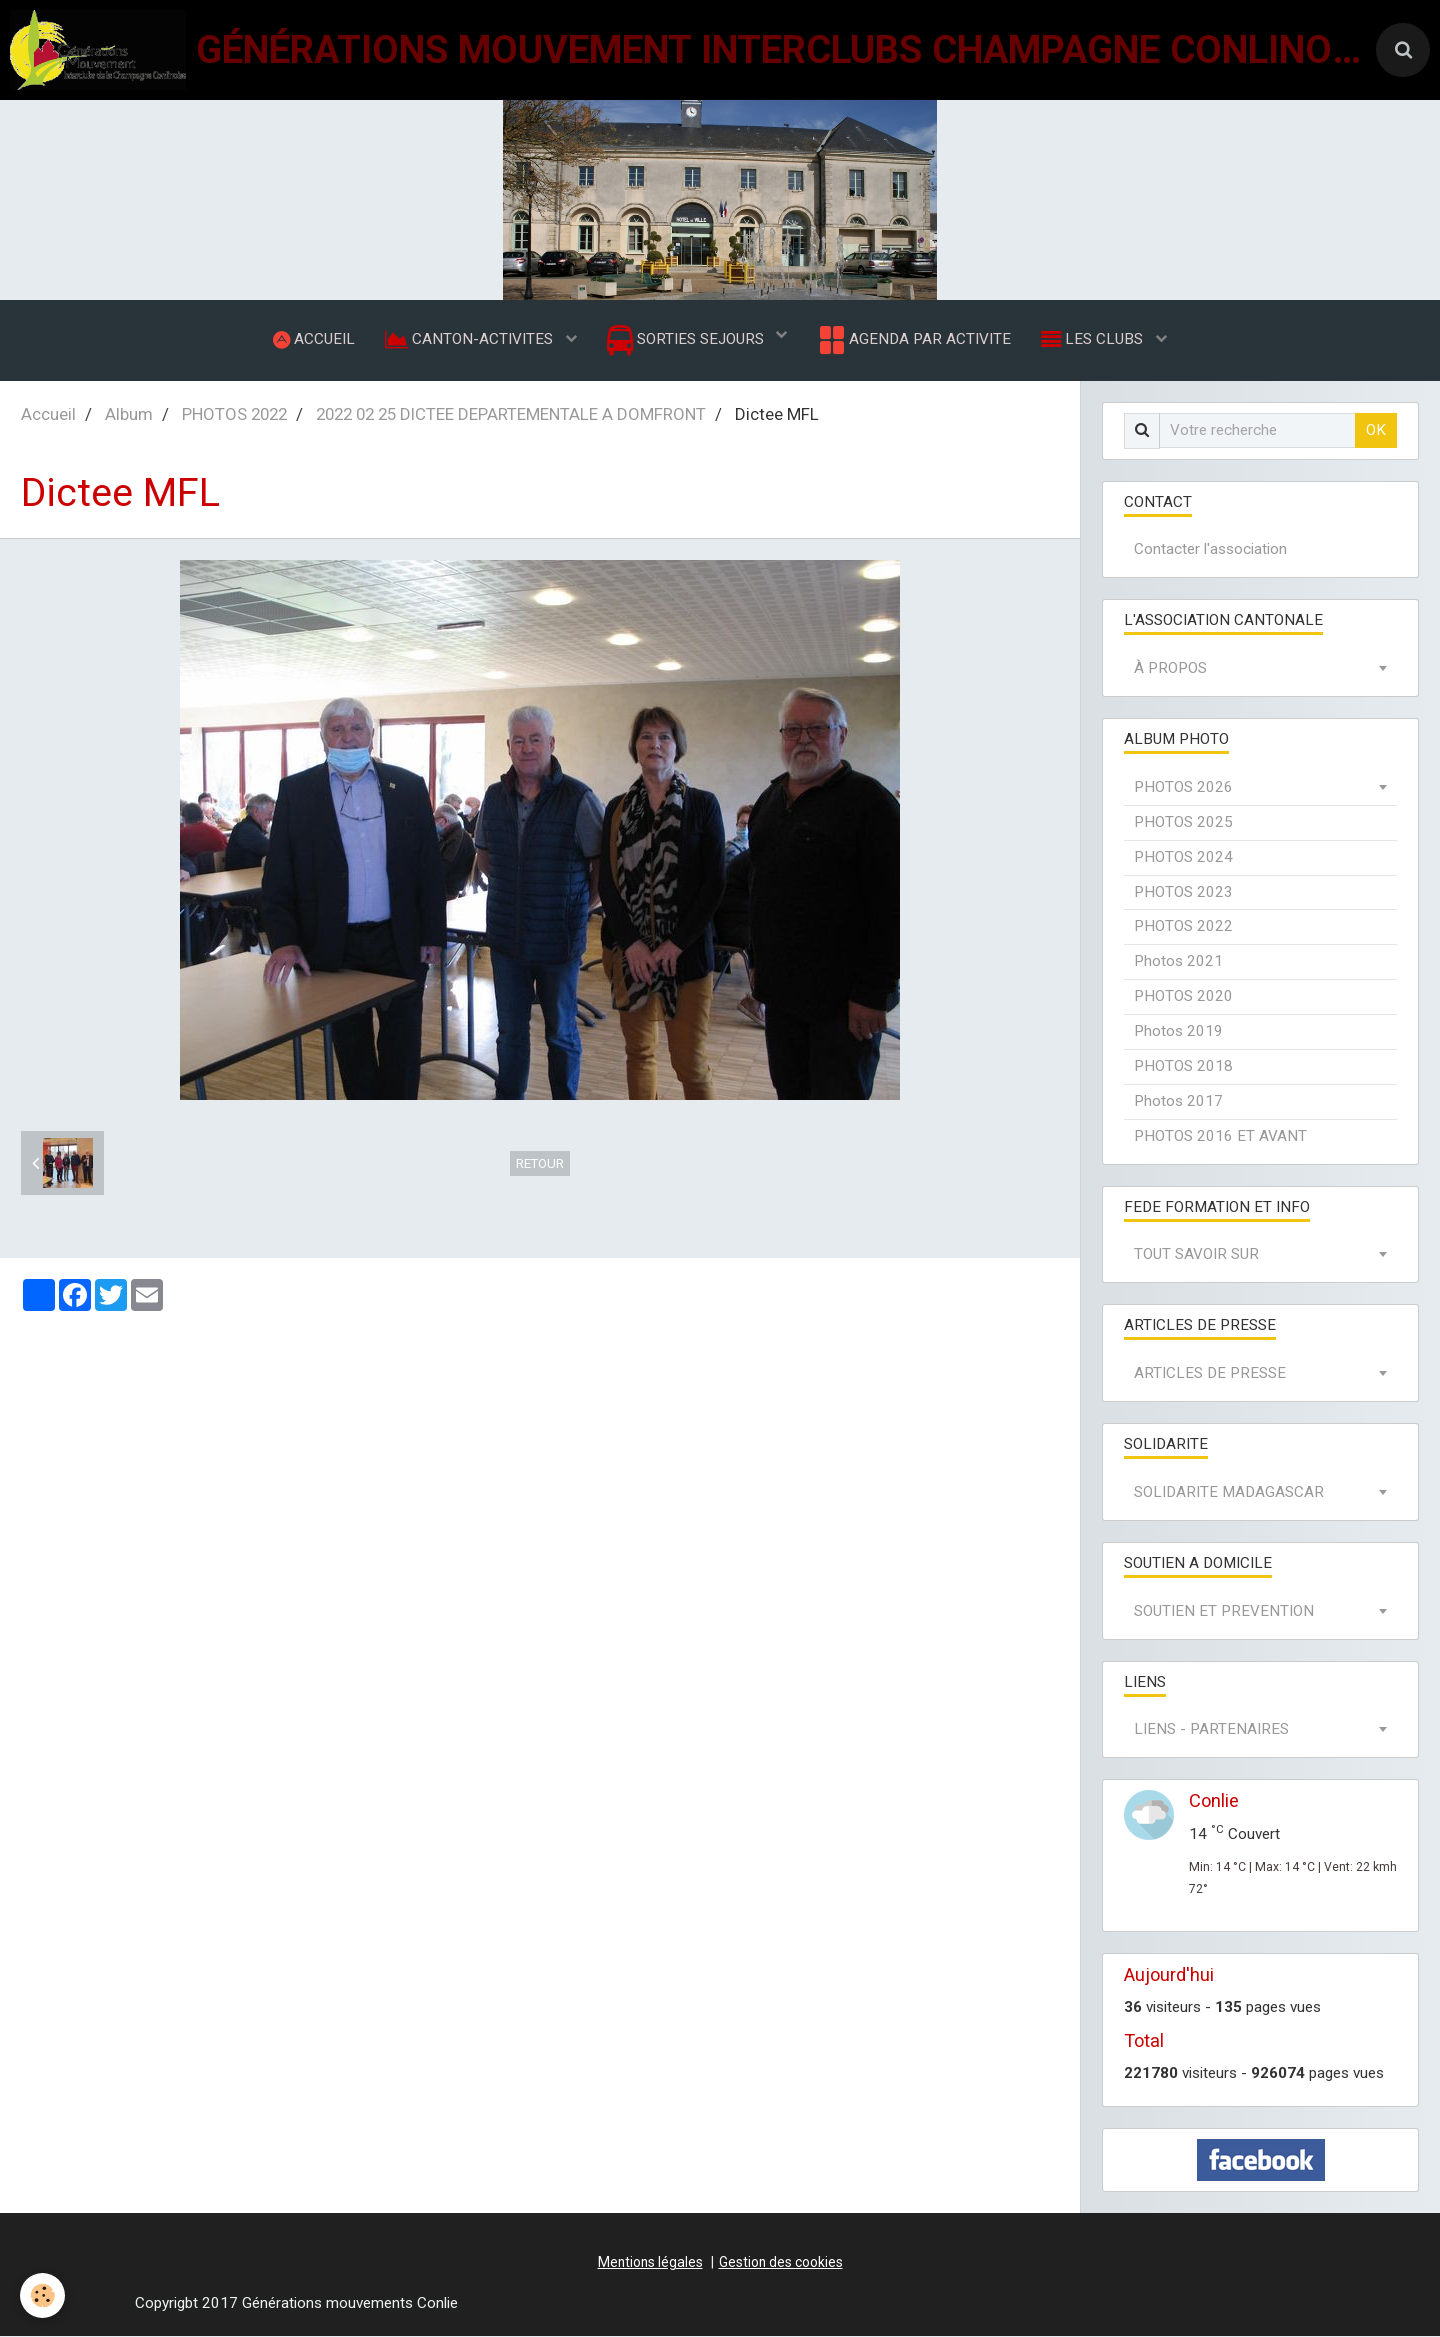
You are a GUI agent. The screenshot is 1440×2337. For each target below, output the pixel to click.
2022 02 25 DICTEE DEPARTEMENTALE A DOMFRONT (511, 414)
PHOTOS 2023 (1183, 892)
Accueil (48, 414)
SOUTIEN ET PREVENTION (1224, 1611)
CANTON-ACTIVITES (471, 339)
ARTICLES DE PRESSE (1210, 1374)
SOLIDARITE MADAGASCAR (1229, 1492)
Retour (540, 1163)
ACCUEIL (314, 339)
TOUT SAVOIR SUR (1196, 1255)
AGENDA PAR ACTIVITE (913, 340)
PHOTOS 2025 (1183, 822)
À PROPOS (1170, 669)
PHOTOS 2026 (1183, 787)
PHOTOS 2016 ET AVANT (1220, 1136)
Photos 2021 (1178, 962)
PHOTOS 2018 (1183, 1066)
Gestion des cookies (781, 2262)
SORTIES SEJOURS (687, 340)
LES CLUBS (1094, 339)
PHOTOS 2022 (234, 414)
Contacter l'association (1210, 550)
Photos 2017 (1178, 1101)
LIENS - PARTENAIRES (1211, 1730)
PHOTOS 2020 (1183, 997)
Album (129, 414)
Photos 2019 (1178, 1031)
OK (1376, 430)
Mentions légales (650, 2262)
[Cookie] (42, 2295)
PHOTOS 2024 (1183, 857)
